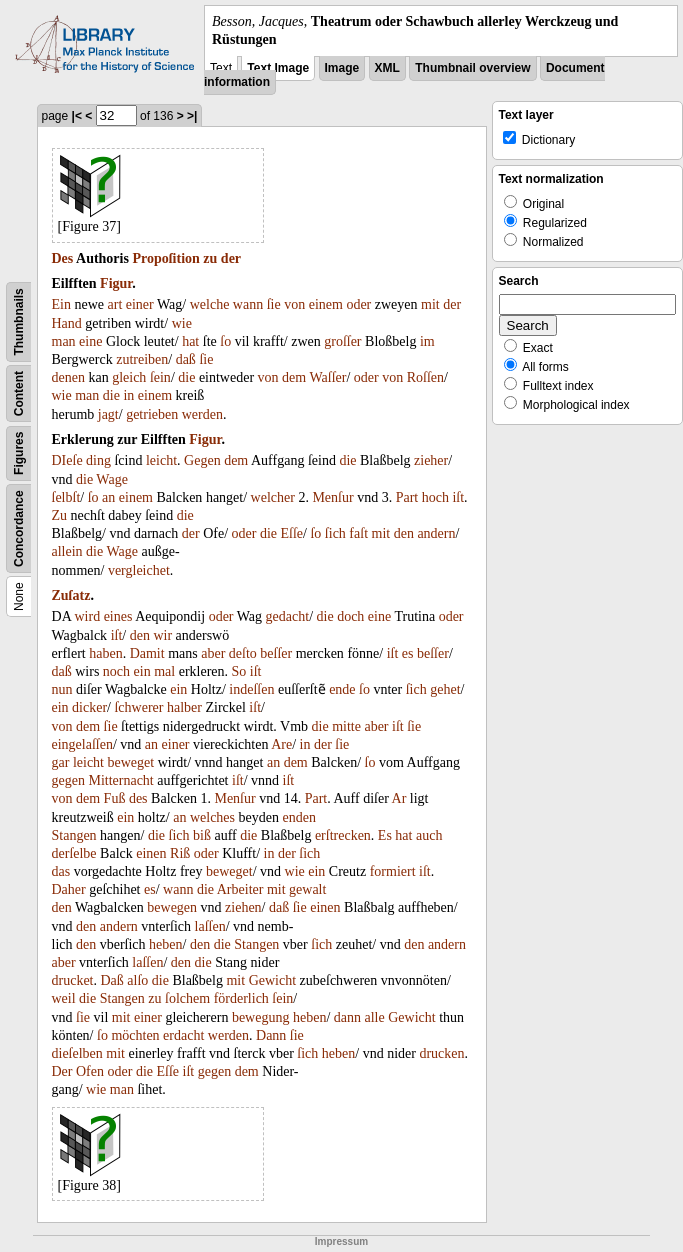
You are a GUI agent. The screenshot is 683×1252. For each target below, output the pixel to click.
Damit (147, 653)
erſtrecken (343, 835)
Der (62, 1071)
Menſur (332, 497)
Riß (180, 853)
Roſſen (425, 377)
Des (63, 258)
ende (342, 689)
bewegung (261, 1017)
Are (281, 744)
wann (248, 304)
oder (358, 304)
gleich (129, 377)
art (115, 304)
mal (164, 671)
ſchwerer (138, 707)
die (186, 377)
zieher (431, 460)
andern (436, 533)
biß (202, 835)
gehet (445, 689)
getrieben (152, 414)
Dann (271, 1035)
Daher (69, 889)
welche (210, 304)
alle (375, 1017)
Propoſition (165, 258)
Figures (19, 453)
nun (62, 689)
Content (19, 393)
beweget (131, 762)
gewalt (307, 889)
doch (350, 616)
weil (64, 998)
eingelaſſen (82, 744)
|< (77, 116)
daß (186, 359)
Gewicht (272, 980)
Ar (399, 798)
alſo (137, 980)
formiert (393, 871)
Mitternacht (120, 780)
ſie (274, 304)
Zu (60, 515)
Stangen (74, 835)
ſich (335, 533)
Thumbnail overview (472, 68)
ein (142, 671)
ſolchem (187, 998)
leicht (161, 460)
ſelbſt (66, 497)
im (427, 341)
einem (326, 304)
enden (298, 817)
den (404, 533)
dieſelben (77, 1053)
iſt (458, 497)
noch (116, 671)
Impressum (341, 1241)
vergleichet (139, 570)
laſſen (210, 926)
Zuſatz (71, 595)
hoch (435, 497)
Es (385, 835)
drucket (73, 980)
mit (430, 304)
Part (407, 497)
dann (347, 1017)
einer (140, 304)
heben (165, 944)
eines (118, 616)
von (294, 304)
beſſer (276, 653)
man (64, 341)
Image (342, 68)
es (408, 653)
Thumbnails (19, 322)
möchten (135, 1035)
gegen (68, 780)
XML (387, 68)
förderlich (241, 998)
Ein (61, 304)
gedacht (288, 616)
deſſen (257, 689)
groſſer (342, 341)
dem (294, 377)
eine (90, 341)
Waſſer (327, 377)
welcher (273, 497)
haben (105, 653)
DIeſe (67, 460)
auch (429, 835)
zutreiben (142, 359)
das (61, 871)
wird (87, 616)
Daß (111, 980)
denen (68, 377)
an (108, 497)
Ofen (90, 1071)
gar (61, 762)
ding (98, 460)
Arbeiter (240, 889)
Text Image (278, 68)
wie (182, 323)
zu (210, 258)
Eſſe (292, 533)
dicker (89, 707)
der (231, 258)
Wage (112, 479)
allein (67, 551)
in (128, 395)
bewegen (172, 907)
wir (162, 635)
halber (184, 707)
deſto (243, 653)
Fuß (115, 798)
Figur (116, 283)
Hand (67, 323)
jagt (108, 414)
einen (151, 853)
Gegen (202, 460)
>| (192, 116)
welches (212, 817)
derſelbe (74, 853)
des (138, 798)
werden (202, 414)
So (239, 671)
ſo (225, 341)
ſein (160, 377)
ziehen (243, 907)
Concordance (19, 529)
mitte (346, 726)
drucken (441, 1053)
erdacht (183, 1035)
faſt (358, 533)
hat (190, 341)
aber (213, 653)
